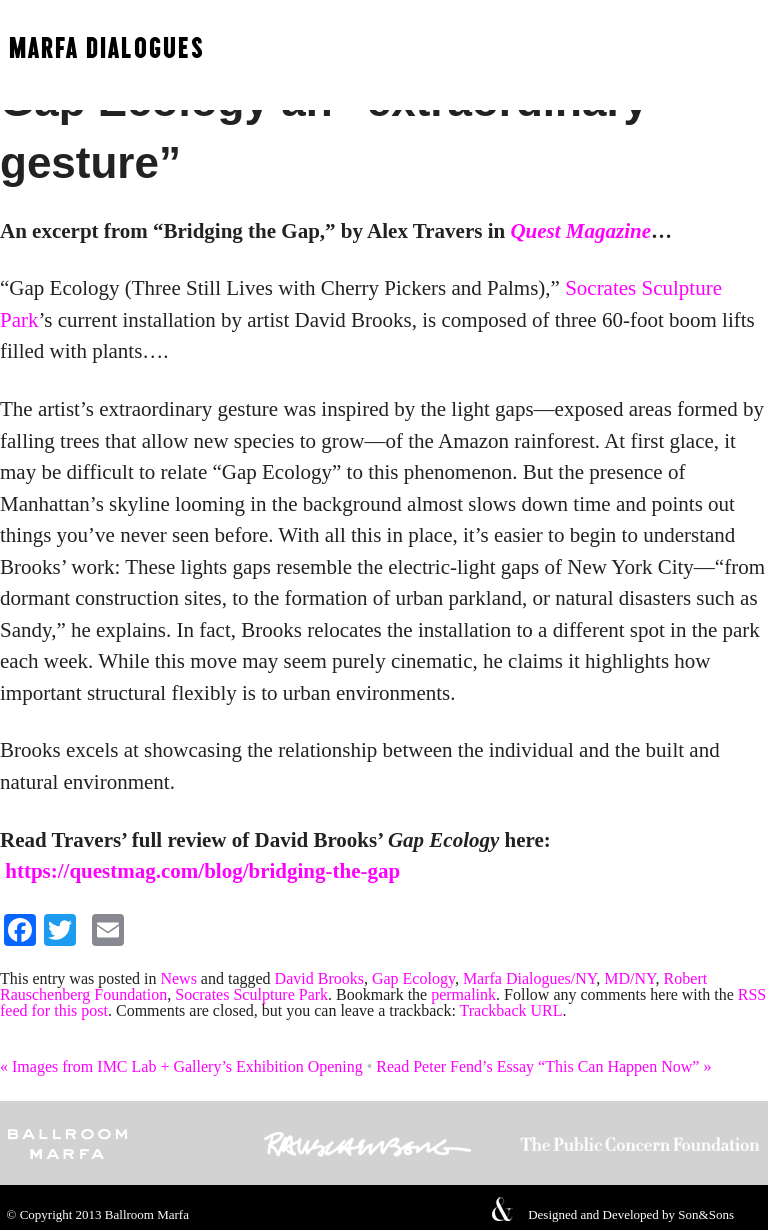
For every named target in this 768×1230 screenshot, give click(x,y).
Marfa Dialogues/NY (529, 978)
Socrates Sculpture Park (251, 994)
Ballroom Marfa (147, 1214)
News (178, 978)
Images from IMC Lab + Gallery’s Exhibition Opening (181, 1066)
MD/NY (629, 978)
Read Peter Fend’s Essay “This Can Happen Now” (543, 1066)
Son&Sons (706, 1214)
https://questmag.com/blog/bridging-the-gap (202, 871)
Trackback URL (511, 1010)
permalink (463, 994)
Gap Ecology (413, 978)
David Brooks (319, 978)
